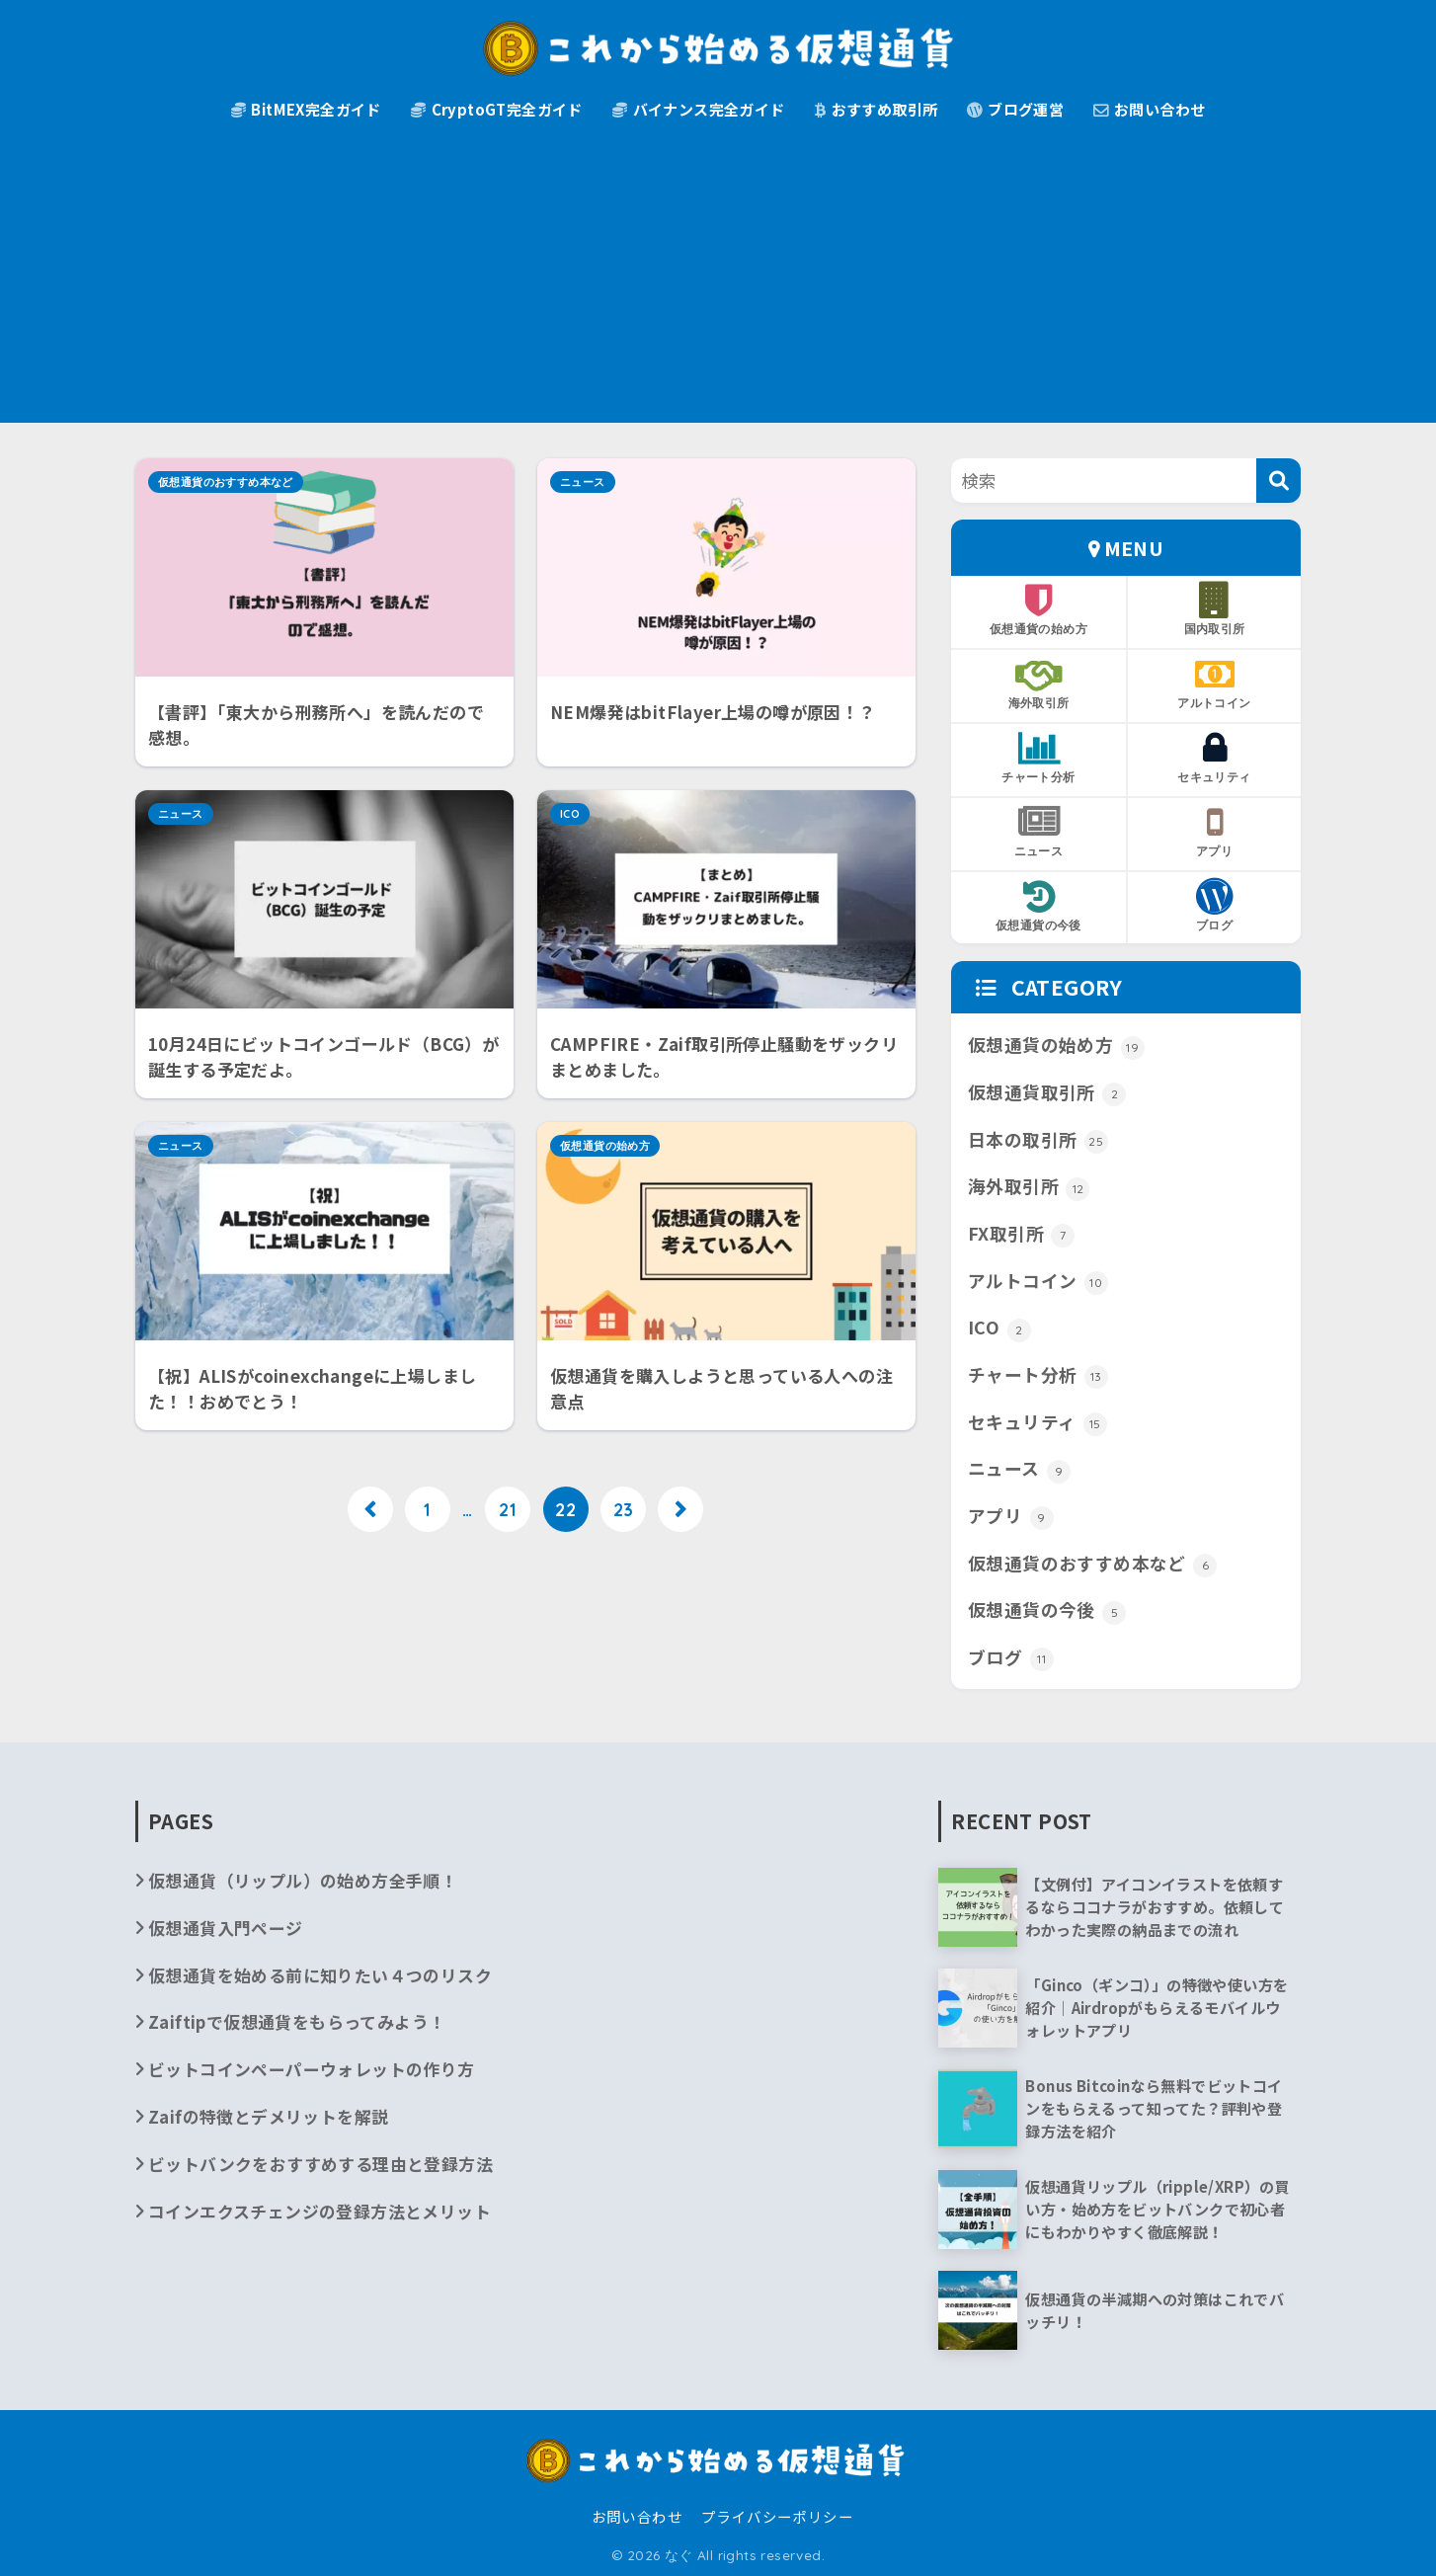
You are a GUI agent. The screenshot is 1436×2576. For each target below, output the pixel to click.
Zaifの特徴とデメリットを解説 (268, 2116)
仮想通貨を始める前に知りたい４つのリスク (320, 1975)
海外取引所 (1038, 683)
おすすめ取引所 (876, 109)
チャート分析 (1038, 757)
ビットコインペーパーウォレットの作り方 (311, 2068)
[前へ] (370, 1509)
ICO (570, 814)
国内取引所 (1214, 609)
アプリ (1214, 831)
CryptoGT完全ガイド (497, 109)
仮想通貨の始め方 (605, 1146)
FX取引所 (1021, 1234)
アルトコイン (1214, 683)
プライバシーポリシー (777, 2516)
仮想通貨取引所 (1047, 1092)
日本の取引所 (1038, 1140)
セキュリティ (1214, 757)
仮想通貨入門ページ (225, 1927)
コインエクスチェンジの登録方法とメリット (319, 2211)
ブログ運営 (1015, 109)
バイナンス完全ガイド (698, 109)
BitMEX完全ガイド (306, 109)
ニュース (582, 482)
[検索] (1278, 480)
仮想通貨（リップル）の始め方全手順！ (302, 1880)
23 (623, 1509)
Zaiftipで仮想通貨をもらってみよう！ (296, 2021)
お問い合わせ (1149, 109)
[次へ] (680, 1509)
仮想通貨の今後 (1038, 905)
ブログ (1214, 905)
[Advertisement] (718, 284)
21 (508, 1509)
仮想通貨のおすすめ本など (225, 482)
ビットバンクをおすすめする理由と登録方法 (320, 2163)
